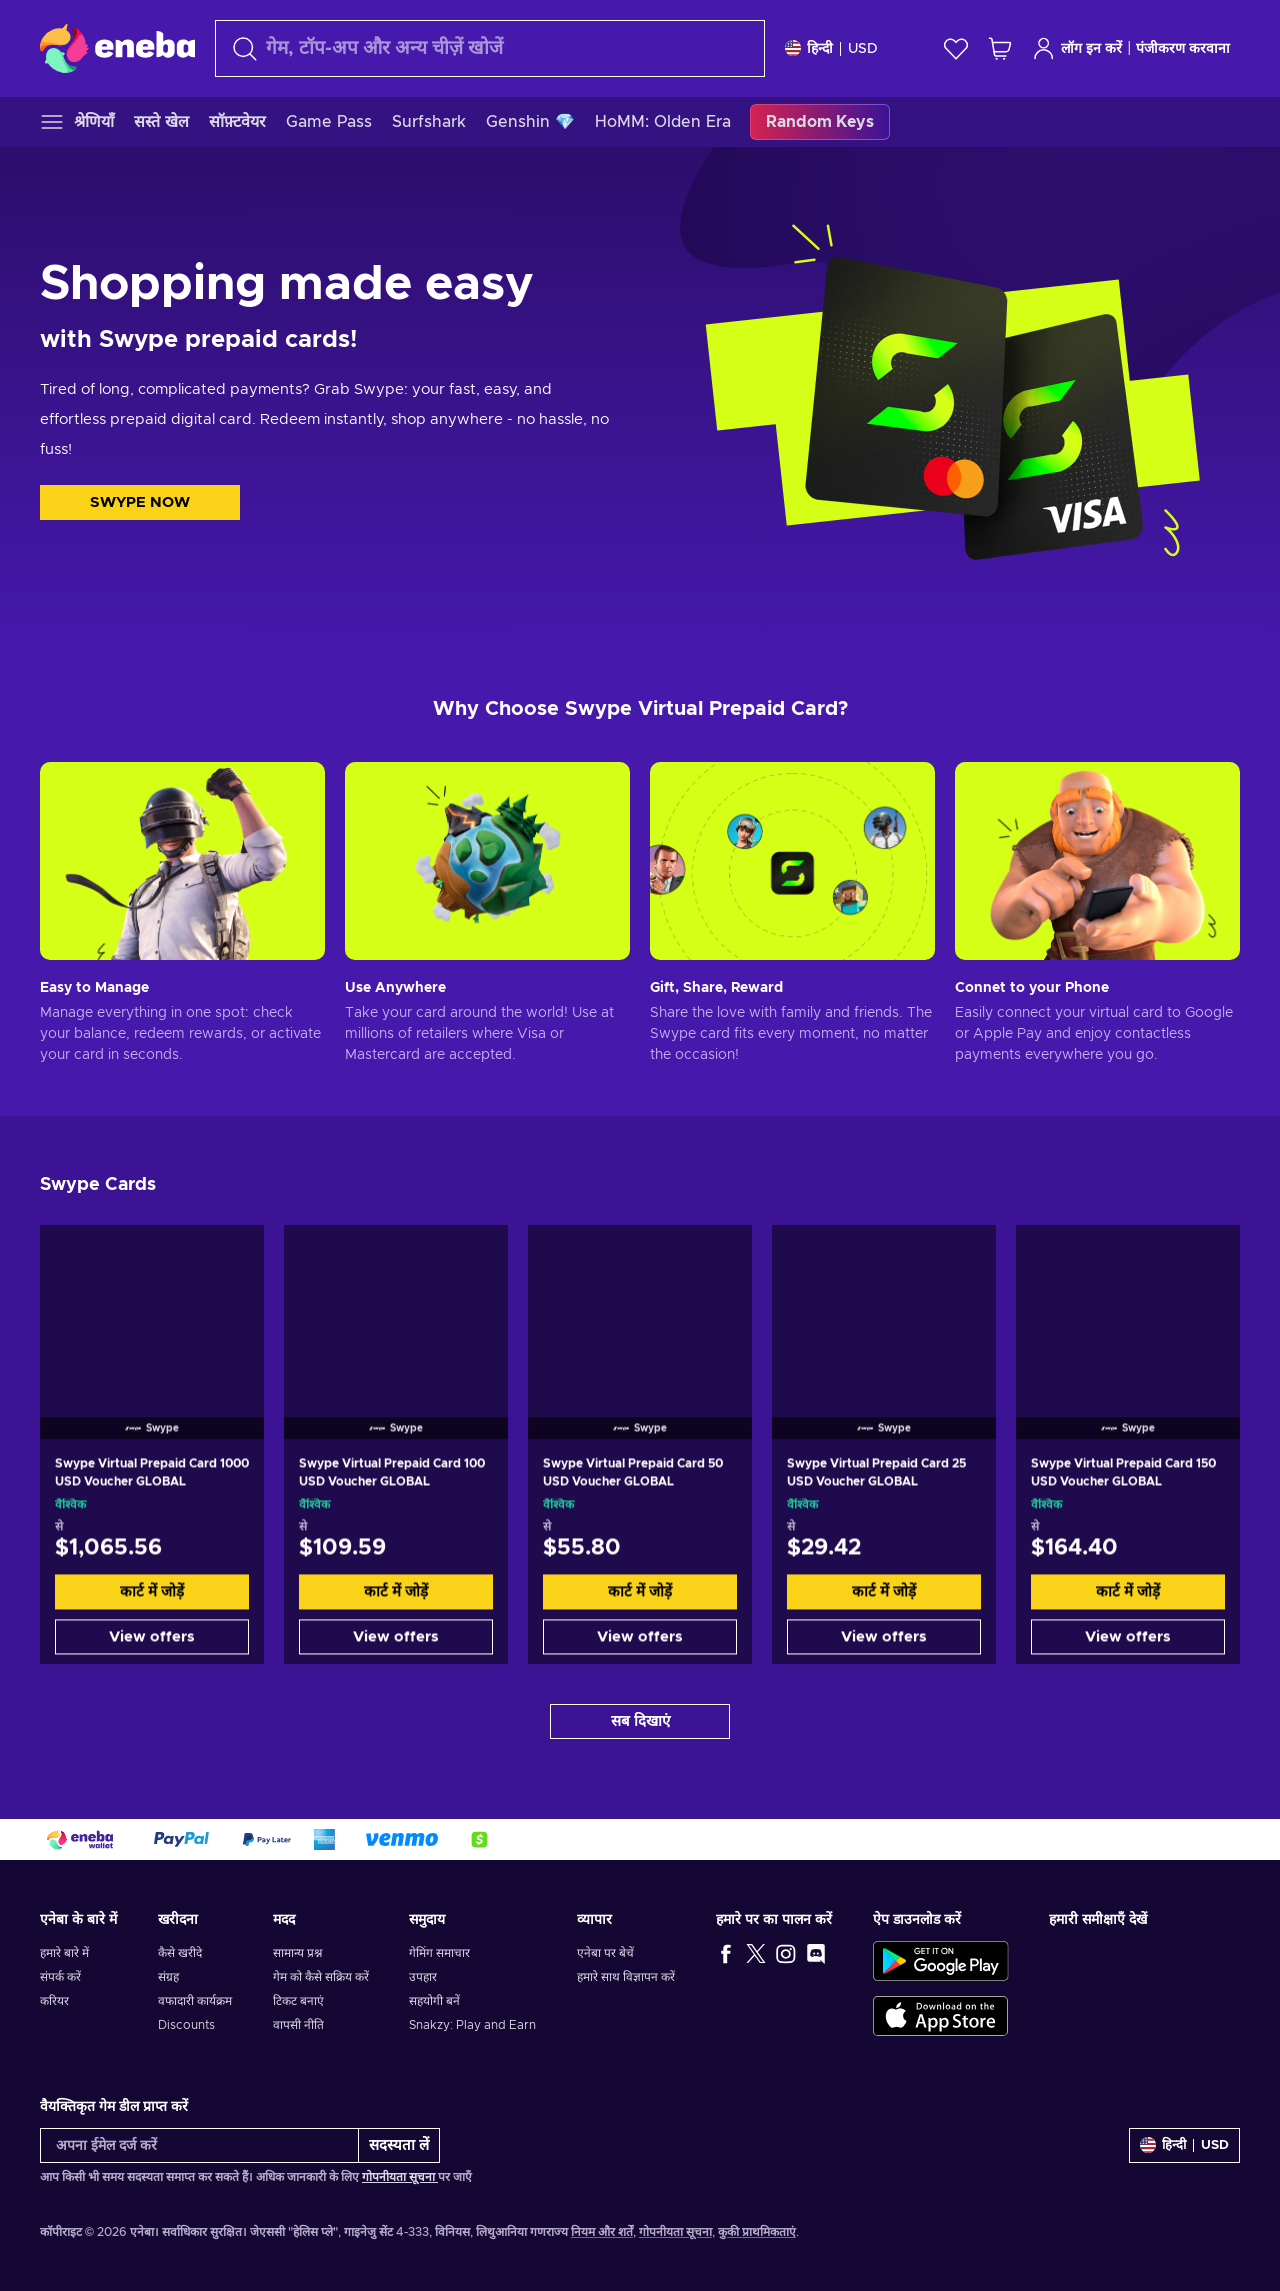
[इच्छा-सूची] (956, 48)
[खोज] (490, 48)
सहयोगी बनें (434, 2001)
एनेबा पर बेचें (605, 1953)
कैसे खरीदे (180, 1953)
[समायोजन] (831, 48)
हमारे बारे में (64, 1953)
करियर (54, 2001)
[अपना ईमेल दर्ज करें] (199, 2145)
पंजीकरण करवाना (1183, 49)
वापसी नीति (298, 2025)
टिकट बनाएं (298, 2001)
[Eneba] (117, 48)
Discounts (186, 2025)
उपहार (423, 1977)
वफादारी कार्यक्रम (195, 2001)
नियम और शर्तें (602, 2232)
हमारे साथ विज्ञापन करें (626, 1977)
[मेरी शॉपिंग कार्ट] (1000, 48)
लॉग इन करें (1077, 48)
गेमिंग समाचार (439, 1953)
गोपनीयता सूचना (400, 2177)
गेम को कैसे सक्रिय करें (321, 1977)
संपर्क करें (60, 1977)
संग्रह (168, 1977)
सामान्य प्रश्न (297, 1953)
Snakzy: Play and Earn (472, 2025)
